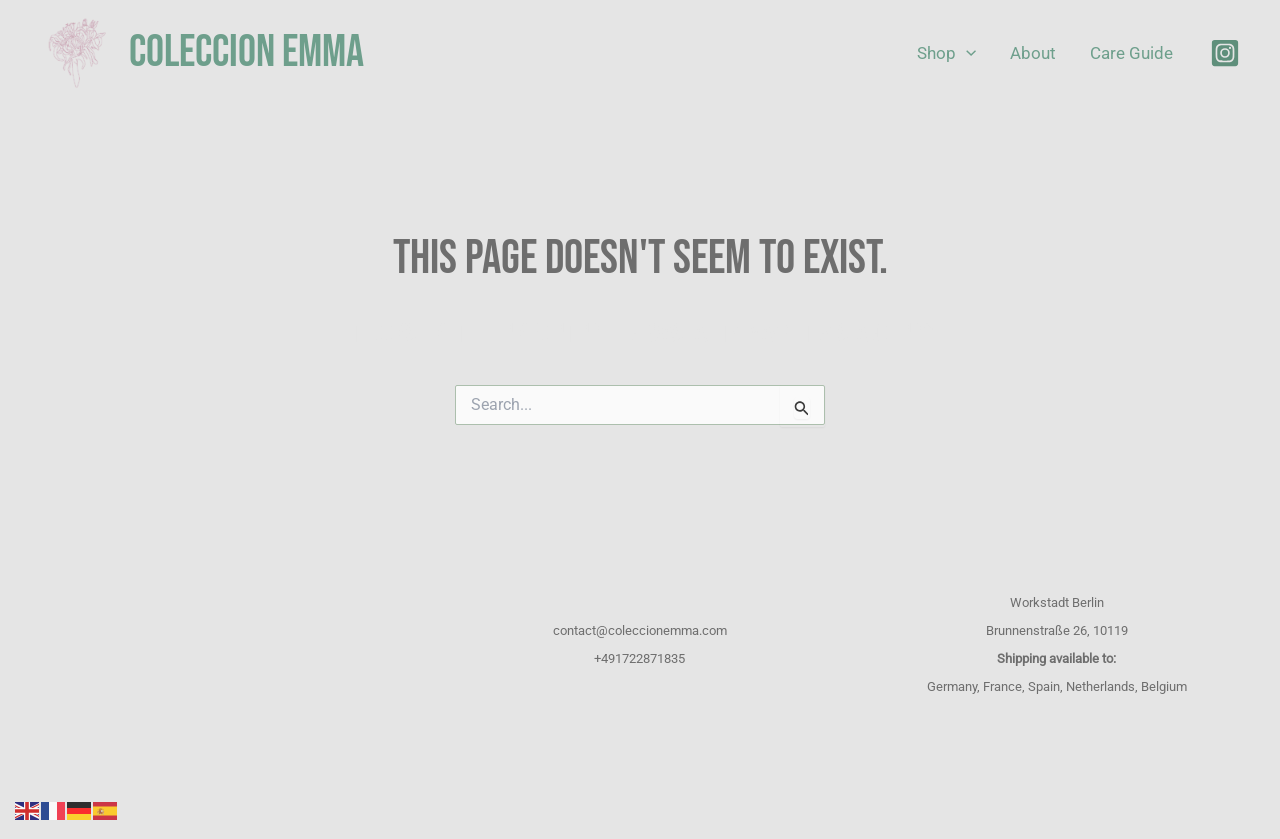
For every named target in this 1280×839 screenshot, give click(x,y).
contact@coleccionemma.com (640, 630)
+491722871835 (639, 658)
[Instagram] (1225, 53)
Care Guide (1131, 53)
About (1033, 53)
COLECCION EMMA (246, 52)
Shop (946, 53)
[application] (966, 53)
